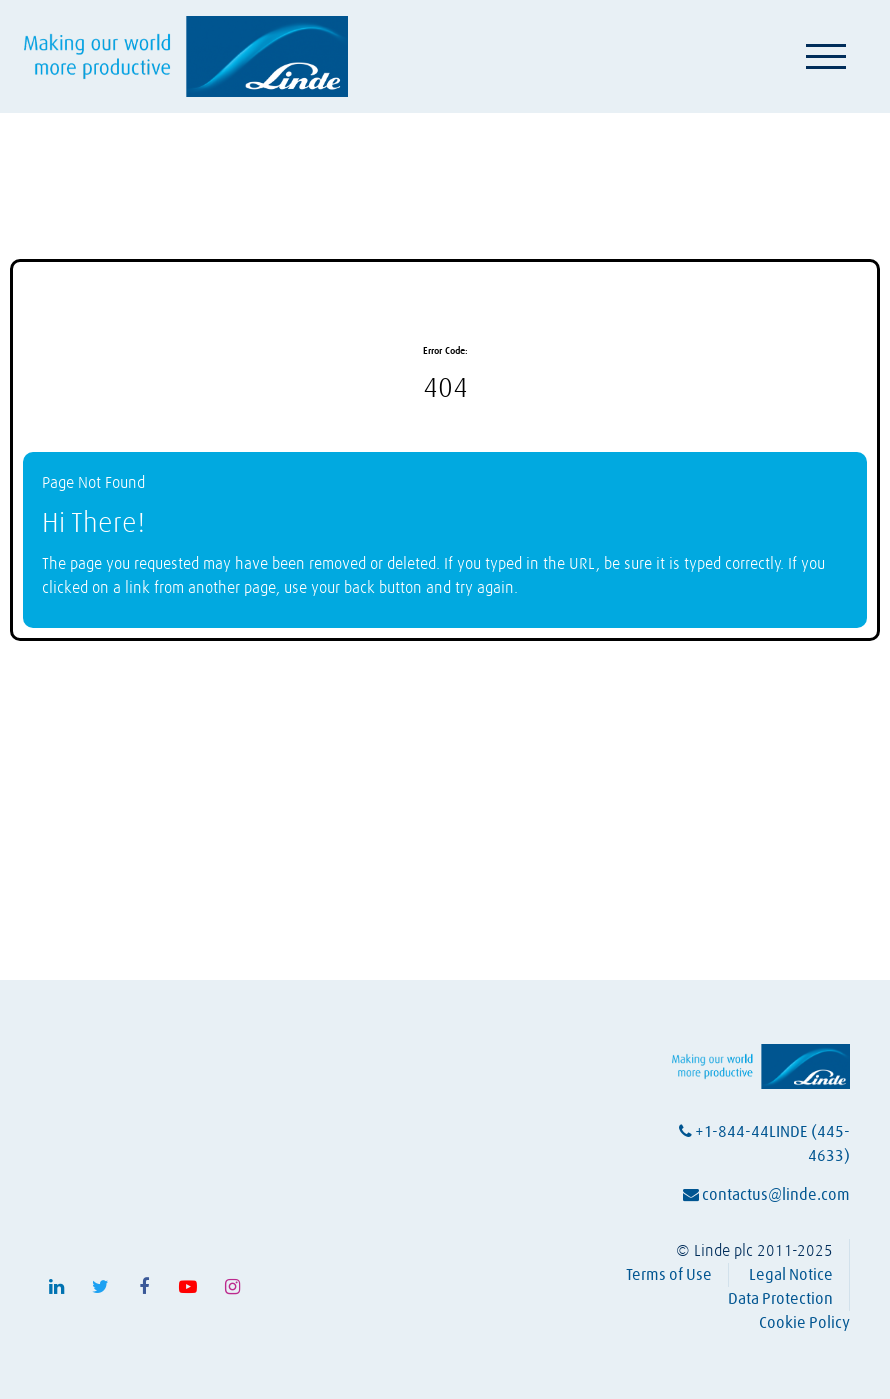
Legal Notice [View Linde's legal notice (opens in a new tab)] (791, 1275)
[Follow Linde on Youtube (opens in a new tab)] (188, 1287)
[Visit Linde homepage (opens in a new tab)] (186, 56)
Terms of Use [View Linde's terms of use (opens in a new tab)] (669, 1275)
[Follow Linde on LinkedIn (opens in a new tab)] (56, 1287)
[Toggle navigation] (826, 56)
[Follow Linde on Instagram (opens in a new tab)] (232, 1287)
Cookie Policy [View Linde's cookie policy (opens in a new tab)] (804, 1323)
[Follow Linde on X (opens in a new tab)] (100, 1287)
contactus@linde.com (766, 1195)
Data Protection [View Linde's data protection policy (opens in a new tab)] (780, 1299)
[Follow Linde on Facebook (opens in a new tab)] (144, 1287)
